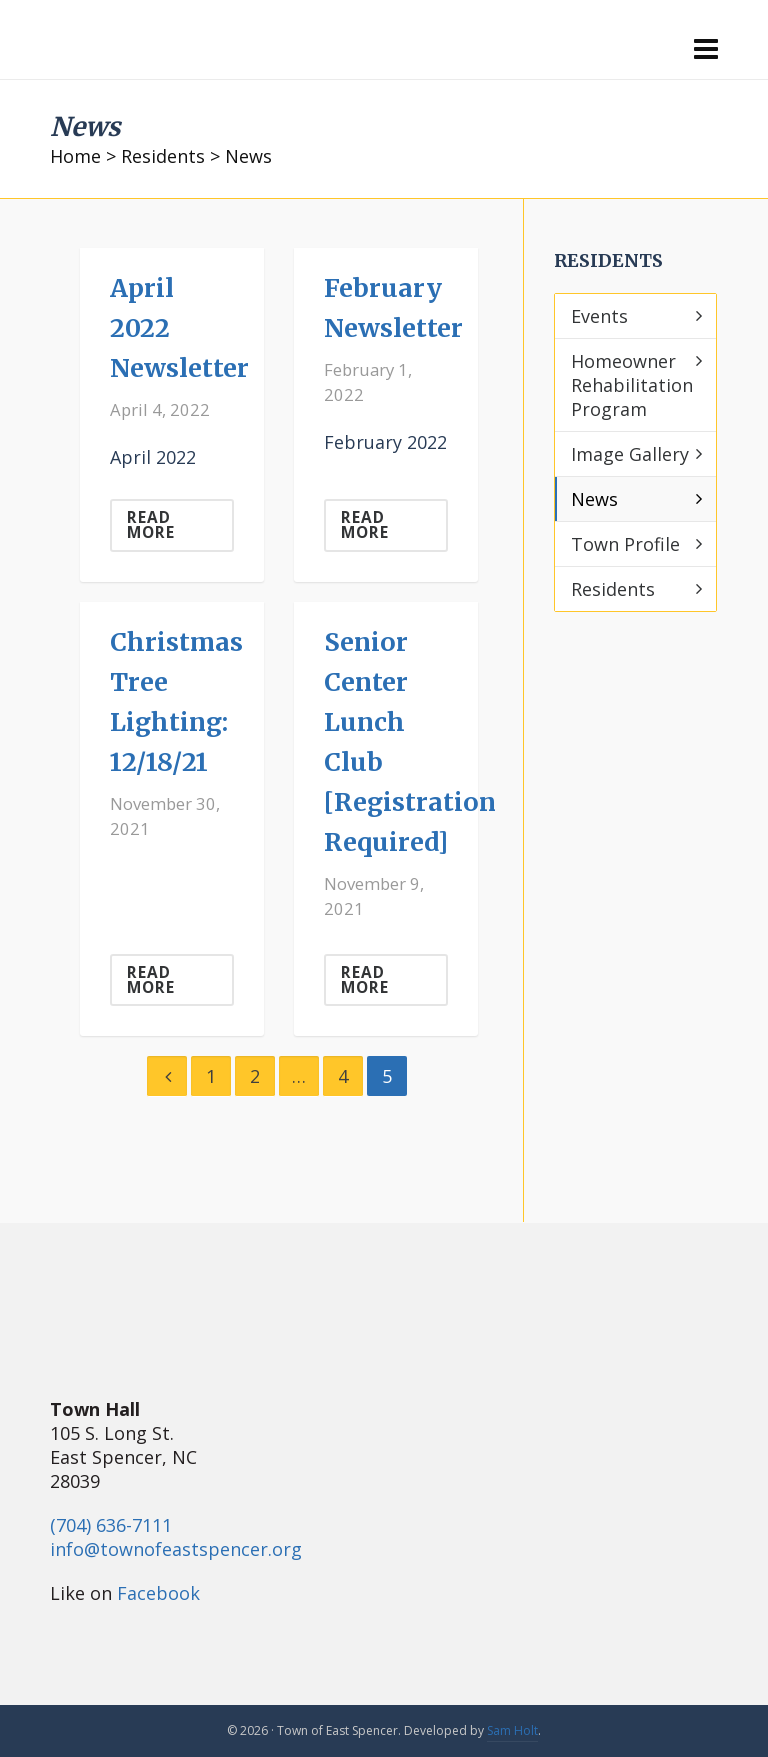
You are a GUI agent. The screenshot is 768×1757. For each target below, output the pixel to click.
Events (599, 316)
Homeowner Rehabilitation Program (632, 385)
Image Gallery (630, 454)
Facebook (158, 1593)
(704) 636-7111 (111, 1525)
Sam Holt (512, 1730)
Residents (163, 156)
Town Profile (625, 544)
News (594, 499)
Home (75, 156)
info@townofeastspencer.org (176, 1549)
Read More (151, 525)
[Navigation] (706, 48)
